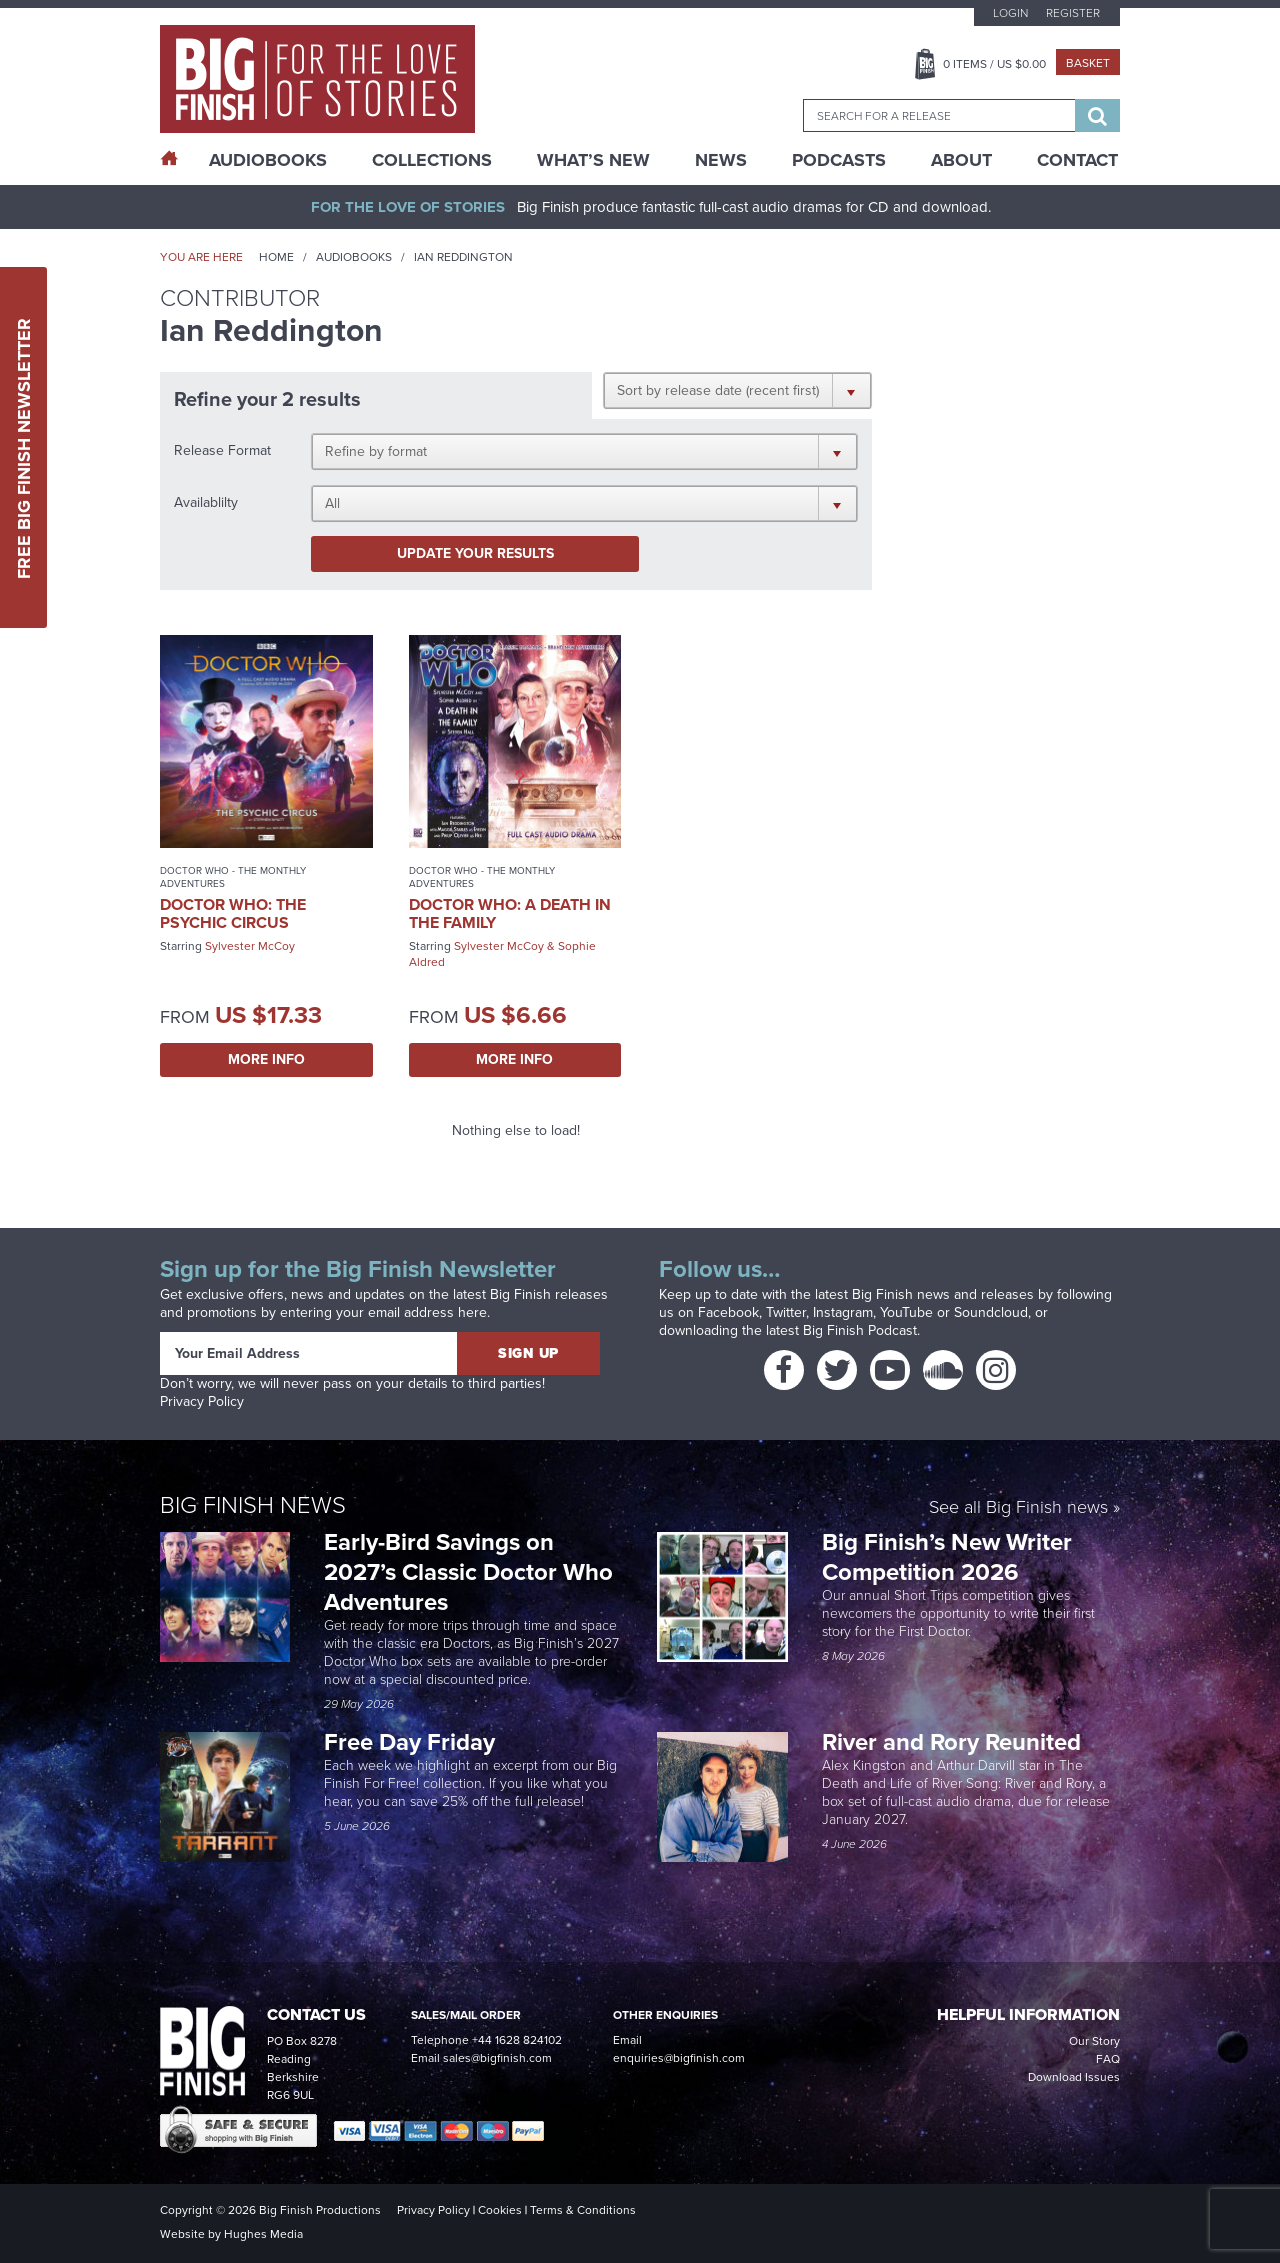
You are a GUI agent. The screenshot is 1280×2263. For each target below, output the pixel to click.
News (721, 160)
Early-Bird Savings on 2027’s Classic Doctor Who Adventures (468, 1572)
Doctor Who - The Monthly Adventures (233, 877)
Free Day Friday (409, 1742)
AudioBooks (268, 160)
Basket (1088, 63)
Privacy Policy (202, 1401)
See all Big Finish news (1018, 1508)
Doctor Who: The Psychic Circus (233, 913)
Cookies (500, 2210)
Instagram (843, 1312)
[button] (737, 390)
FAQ (1108, 2059)
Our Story (1094, 2041)
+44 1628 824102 (517, 2040)
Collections (432, 160)
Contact (1077, 160)
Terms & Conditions (583, 2210)
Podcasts (839, 160)
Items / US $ (994, 64)
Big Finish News (253, 1505)
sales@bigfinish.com (497, 2058)
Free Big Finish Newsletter (24, 447)
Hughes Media (263, 2234)
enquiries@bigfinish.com (679, 2058)
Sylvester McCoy (250, 946)
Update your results (475, 553)
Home (276, 257)
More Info (266, 1059)
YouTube (906, 1312)
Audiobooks (354, 257)
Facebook (728, 1312)
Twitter (786, 1312)
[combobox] (939, 115)
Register (1073, 13)
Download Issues (1074, 2077)
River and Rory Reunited (951, 1742)
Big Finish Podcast (860, 1330)
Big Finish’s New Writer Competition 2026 (947, 1557)
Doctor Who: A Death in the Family (510, 913)
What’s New (593, 160)
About (961, 160)
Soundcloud (991, 1312)
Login (1010, 13)
